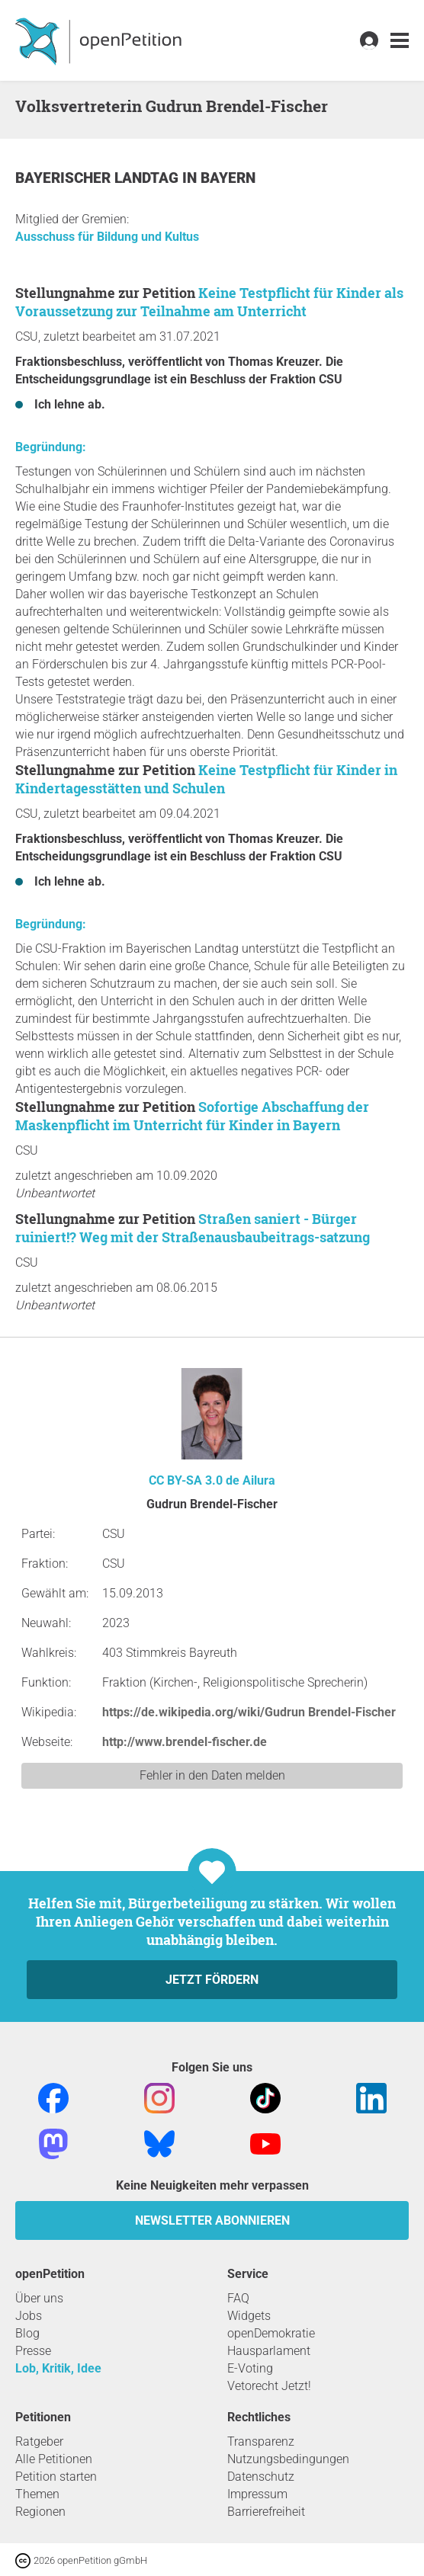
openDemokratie (271, 2333)
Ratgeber (39, 2441)
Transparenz (260, 2441)
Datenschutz (260, 2476)
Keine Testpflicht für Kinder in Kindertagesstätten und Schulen (206, 779)
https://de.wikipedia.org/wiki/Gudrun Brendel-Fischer (249, 1712)
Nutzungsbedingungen (288, 2459)
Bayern (228, 178)
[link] (399, 40)
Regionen (40, 2511)
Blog (27, 2333)
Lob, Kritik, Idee (58, 2368)
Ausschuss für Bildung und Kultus (107, 236)
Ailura (259, 1480)
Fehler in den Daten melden (212, 1775)
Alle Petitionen (53, 2459)
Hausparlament (268, 2351)
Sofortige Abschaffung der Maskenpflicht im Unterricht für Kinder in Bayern (192, 1115)
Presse (33, 2351)
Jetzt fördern (212, 1979)
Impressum (257, 2494)
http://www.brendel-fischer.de (184, 1742)
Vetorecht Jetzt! (269, 2386)
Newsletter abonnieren (212, 2220)
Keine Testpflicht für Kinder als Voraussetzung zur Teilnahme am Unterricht (209, 302)
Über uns (39, 2298)
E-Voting (250, 2368)
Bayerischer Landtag (98, 178)
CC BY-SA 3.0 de (194, 1480)
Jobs (28, 2315)
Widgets (249, 2315)
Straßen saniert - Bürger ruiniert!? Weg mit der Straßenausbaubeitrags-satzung (192, 1228)
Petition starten (56, 2476)
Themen (37, 2494)
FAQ (238, 2298)
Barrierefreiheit (266, 2511)
